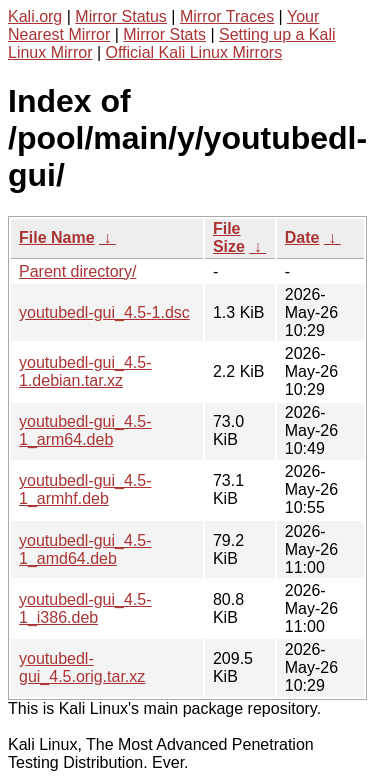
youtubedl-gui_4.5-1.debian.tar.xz (85, 371)
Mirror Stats (164, 34)
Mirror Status (121, 16)
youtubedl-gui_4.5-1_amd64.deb (85, 549)
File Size (229, 237)
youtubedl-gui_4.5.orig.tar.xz (82, 667)
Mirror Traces (227, 16)
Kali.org (35, 16)
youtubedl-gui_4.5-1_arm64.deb (85, 430)
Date (302, 237)
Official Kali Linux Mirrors (194, 52)
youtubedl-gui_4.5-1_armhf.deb (85, 489)
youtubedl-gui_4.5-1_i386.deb (85, 608)
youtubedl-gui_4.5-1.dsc (104, 312)
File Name (57, 237)
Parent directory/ (77, 271)
